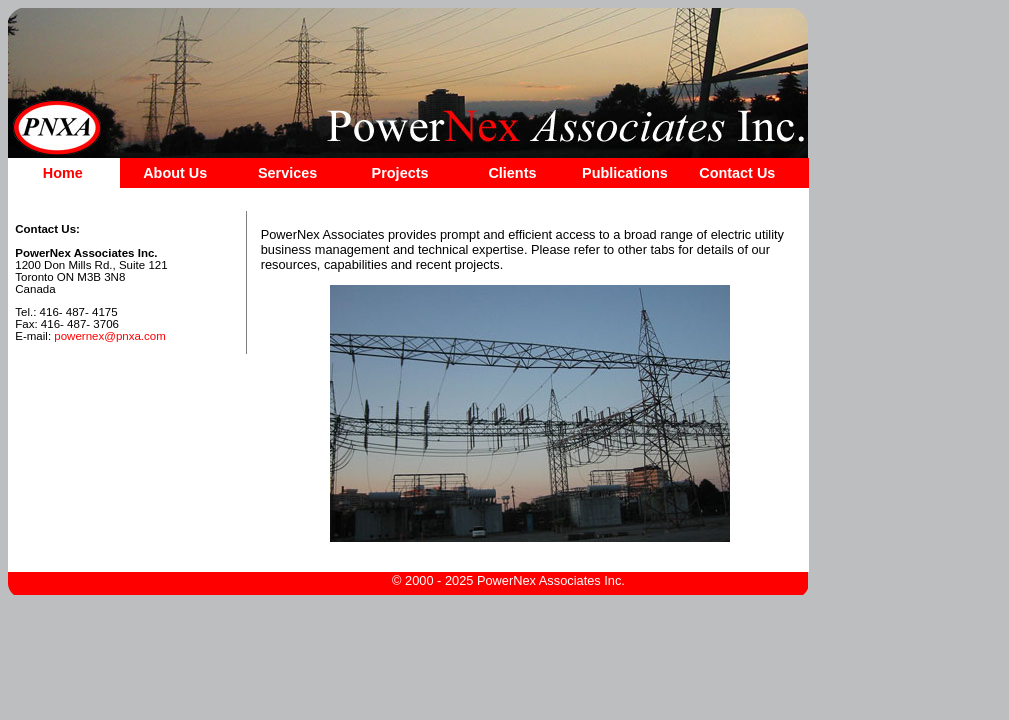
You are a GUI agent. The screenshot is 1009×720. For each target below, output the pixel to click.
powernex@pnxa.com (110, 336)
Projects (400, 173)
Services (287, 173)
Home (63, 173)
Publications (625, 173)
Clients (512, 173)
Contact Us (737, 173)
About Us (175, 173)
